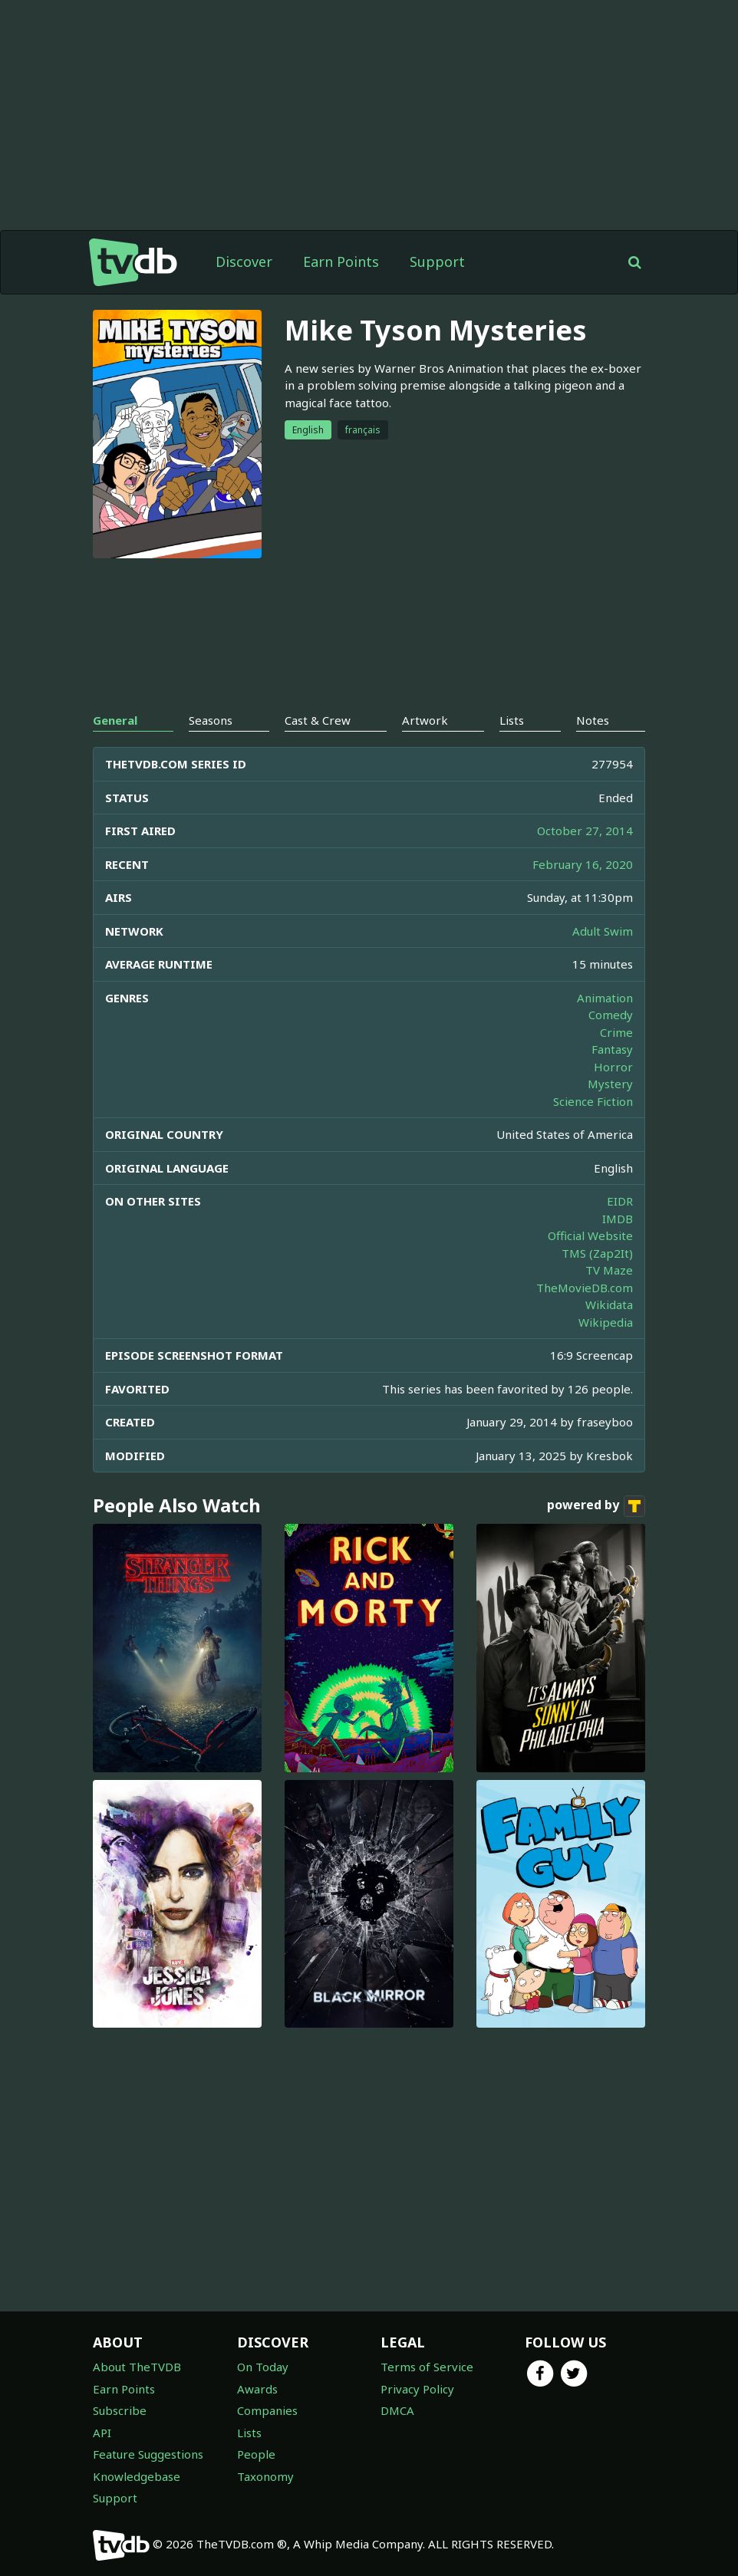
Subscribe (120, 2410)
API (102, 2432)
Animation (605, 997)
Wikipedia (605, 1322)
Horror (613, 1066)
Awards (257, 2389)
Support (437, 261)
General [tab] (115, 720)
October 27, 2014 (585, 830)
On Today (262, 2366)
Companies (267, 2410)
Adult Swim (602, 931)
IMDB (617, 1218)
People (256, 2454)
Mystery (610, 1083)
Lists (249, 2432)
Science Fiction (593, 1101)
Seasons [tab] (210, 720)
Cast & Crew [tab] (318, 720)
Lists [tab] (511, 720)
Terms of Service (427, 2366)
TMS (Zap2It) (597, 1253)
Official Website (590, 1235)
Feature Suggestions (148, 2454)
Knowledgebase (136, 2476)
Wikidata (609, 1304)
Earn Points (341, 261)
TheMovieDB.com (584, 1287)
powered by (596, 1506)
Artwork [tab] (425, 720)
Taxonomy (265, 2476)
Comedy (610, 1014)
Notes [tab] (592, 720)
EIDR (620, 1201)
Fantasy (612, 1049)
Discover (244, 261)
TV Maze (609, 1270)
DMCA (397, 2410)
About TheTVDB (137, 2366)
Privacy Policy (417, 2389)
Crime (616, 1032)
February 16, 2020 (582, 864)
